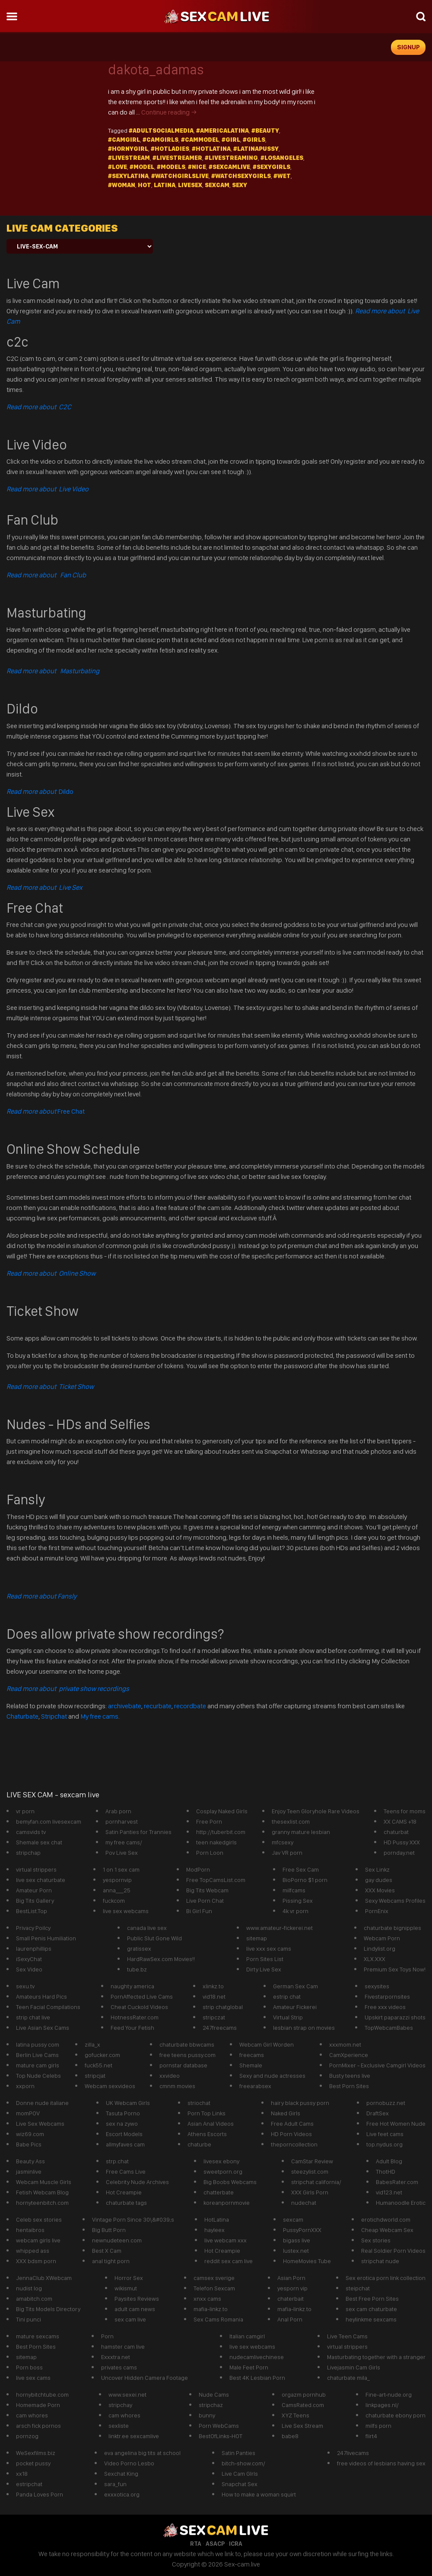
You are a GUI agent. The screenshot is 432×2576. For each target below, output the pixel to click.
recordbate (190, 1706)
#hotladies (170, 148)
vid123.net (389, 2192)
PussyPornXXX (302, 2229)
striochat (198, 2102)
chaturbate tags (126, 2202)
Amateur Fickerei (295, 2006)
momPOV (28, 2113)
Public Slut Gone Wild (154, 1938)
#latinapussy (256, 148)
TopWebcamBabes (389, 2027)
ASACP (215, 2543)
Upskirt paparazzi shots (395, 2017)
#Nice (197, 166)
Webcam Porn (382, 1938)
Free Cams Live (126, 2171)
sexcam (217, 184)
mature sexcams (37, 2336)
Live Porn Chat (205, 1900)
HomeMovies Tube (307, 2261)
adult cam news (134, 2308)
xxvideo (169, 2075)
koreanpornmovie (226, 2202)
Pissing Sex (298, 1900)
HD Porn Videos (291, 2133)
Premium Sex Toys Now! (395, 1969)
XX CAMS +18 (400, 1821)
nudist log (29, 2288)
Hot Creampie (124, 2192)
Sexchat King (121, 2473)
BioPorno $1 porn (305, 1879)
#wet (282, 175)
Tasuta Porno (123, 2113)
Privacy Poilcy (33, 1927)
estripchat (29, 2483)
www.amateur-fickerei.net (279, 1927)
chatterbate (218, 2192)
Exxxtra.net (115, 2356)
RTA (195, 2543)
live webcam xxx (225, 2240)
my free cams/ (123, 1842)
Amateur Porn (34, 1890)
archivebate (124, 1706)
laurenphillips (33, 1948)
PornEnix (376, 1910)
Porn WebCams (219, 2425)
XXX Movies (380, 1890)
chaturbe (199, 2144)
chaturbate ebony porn (395, 2415)
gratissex (139, 1948)
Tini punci (28, 2319)
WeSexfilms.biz (35, 2452)
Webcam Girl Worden (266, 2044)
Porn (107, 2336)
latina (164, 184)
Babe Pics (28, 2144)
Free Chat (45, 1111)
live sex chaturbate (40, 1879)
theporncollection (294, 2144)
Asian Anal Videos (210, 2123)
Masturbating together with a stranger (376, 2356)
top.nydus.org (384, 2144)
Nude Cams (214, 2394)
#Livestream (129, 157)
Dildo (39, 791)
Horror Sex (128, 2277)
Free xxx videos (385, 2006)
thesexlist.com (291, 1821)
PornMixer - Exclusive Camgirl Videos (377, 2065)
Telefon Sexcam (214, 2288)
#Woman (121, 184)
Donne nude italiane (42, 2102)
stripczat (214, 2017)
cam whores (32, 2415)
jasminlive (28, 2171)
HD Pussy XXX (402, 1842)
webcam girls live (38, 2240)
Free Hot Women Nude (396, 2123)
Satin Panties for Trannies (138, 1831)
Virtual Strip (288, 2017)
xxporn (25, 2085)
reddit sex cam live (228, 2261)
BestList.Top (31, 1910)
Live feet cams (384, 2133)
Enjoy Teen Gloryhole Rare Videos (315, 1811)
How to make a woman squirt (259, 2494)
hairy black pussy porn (300, 2102)
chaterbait (290, 2298)
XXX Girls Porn (309, 2192)
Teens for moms (405, 1811)
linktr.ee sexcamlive (133, 2436)
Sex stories (376, 2240)
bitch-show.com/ (243, 2463)
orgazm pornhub (304, 2394)
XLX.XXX (374, 1958)
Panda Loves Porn (39, 2494)
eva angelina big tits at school (142, 2452)
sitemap (256, 1938)
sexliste (118, 2425)
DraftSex (377, 2113)
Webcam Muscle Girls (43, 2181)
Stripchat (54, 1716)
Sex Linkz (377, 1869)
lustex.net (296, 2250)
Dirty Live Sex (263, 1969)
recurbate (158, 1706)
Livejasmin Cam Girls (353, 2367)
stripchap (28, 1852)
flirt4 (371, 2436)
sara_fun (115, 2483)
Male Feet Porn (248, 2367)
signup (408, 47)
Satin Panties (238, 2452)
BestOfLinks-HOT (220, 2436)
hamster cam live (123, 2346)
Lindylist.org (379, 1948)
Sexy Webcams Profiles (395, 1900)
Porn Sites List (264, 1958)
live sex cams (33, 2377)
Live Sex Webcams (40, 2123)
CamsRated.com (303, 2404)
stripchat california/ (316, 2181)
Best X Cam (106, 2250)
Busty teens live (349, 2075)
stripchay (120, 2404)
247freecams (220, 2027)
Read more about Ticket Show (50, 1386)
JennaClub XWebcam (44, 2277)
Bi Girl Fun (199, 1910)
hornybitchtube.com (42, 2394)
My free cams (99, 1716)
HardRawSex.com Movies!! (161, 1958)
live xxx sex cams (268, 1948)
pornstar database (183, 2065)
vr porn (25, 1811)
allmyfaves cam (125, 2144)
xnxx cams (207, 2298)
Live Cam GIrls (240, 2473)
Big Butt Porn (109, 2229)
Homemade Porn (38, 2404)
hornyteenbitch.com (42, 2202)
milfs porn (378, 2425)
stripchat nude (380, 2261)
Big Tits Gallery (35, 1900)
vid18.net (214, 1996)
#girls (254, 139)
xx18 (22, 2473)
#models (171, 166)
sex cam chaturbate (371, 2308)
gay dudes (378, 1879)
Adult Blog (389, 2161)
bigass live (296, 2240)
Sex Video (29, 1969)
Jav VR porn (287, 1852)
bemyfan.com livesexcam (48, 1821)
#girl (231, 139)
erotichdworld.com (385, 2219)
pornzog (27, 2436)
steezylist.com (309, 2171)
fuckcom (114, 1900)
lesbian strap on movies (304, 2027)
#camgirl (124, 139)
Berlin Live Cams (37, 2054)
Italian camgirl (247, 2336)
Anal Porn (289, 2319)
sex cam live (130, 2319)
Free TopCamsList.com (215, 1879)
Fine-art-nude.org (388, 2394)
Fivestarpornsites (387, 1996)
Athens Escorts (207, 2133)
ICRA (235, 2543)
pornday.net (399, 1852)
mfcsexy (282, 1842)
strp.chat (117, 2161)
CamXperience (348, 2054)
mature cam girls (37, 2065)
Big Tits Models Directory (48, 2308)
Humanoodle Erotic (401, 2202)
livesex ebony (221, 2161)
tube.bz (137, 1969)
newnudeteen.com (117, 2240)
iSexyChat (29, 1958)
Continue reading (169, 112)
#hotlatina (211, 148)
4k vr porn (295, 1910)
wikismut (125, 2288)
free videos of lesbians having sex (381, 2463)
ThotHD (385, 2171)
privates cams (119, 2367)
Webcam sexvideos (110, 2085)
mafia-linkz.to (211, 2308)
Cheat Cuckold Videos (139, 2006)
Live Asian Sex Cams (42, 2027)
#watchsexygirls (241, 175)
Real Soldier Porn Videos (393, 2250)
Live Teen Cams (347, 2336)
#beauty (265, 130)
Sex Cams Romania (218, 2319)
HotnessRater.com (135, 2017)
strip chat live (33, 2017)
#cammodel (200, 139)
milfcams (294, 1890)
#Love (117, 166)
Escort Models (124, 2133)
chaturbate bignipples (392, 1927)
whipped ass (32, 2250)
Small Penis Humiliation (46, 1938)
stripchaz (211, 2404)
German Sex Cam (295, 1986)
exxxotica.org (122, 2494)
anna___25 (116, 1890)
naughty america (132, 1986)
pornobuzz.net (385, 2102)
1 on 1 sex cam (121, 1869)
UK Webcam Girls (128, 2102)
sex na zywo (122, 2123)
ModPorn (198, 1869)
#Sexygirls (271, 166)
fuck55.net (98, 2065)
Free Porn (209, 1821)
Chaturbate (22, 1716)
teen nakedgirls (216, 1842)
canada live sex (147, 1927)
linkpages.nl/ (382, 2404)
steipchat (358, 2288)
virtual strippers (36, 1869)
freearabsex (255, 2085)
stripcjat (95, 2075)
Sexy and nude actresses (272, 2075)
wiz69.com (30, 2133)
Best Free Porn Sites (372, 2298)
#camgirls (160, 139)
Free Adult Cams (292, 2123)
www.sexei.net (127, 2394)
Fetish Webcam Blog (42, 2192)
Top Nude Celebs (38, 2075)
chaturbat (396, 1831)
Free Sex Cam (301, 1869)
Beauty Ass (30, 2161)
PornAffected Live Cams (142, 1996)
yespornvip (117, 1879)
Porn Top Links (206, 2113)
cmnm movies (177, 2085)
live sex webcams (126, 1910)
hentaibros (30, 2229)
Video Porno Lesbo (129, 2463)
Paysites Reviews (136, 2298)
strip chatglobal (223, 2006)
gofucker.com (102, 2054)
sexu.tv (25, 1986)
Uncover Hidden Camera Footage (144, 2377)
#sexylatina (128, 175)
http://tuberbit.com (220, 1831)
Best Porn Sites (349, 2085)
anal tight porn (111, 2261)
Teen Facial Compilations (48, 2006)
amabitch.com (34, 2298)
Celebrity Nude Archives (137, 2181)
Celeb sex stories (39, 2219)
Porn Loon (209, 1852)
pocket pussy (33, 2463)
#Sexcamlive (229, 166)
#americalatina (222, 130)
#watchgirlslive (180, 175)
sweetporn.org (222, 2171)
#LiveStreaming (231, 157)
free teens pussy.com (187, 2054)
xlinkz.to (213, 1986)
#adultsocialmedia (161, 130)
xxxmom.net (345, 2044)
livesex (190, 184)
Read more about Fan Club (46, 575)
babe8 (290, 2436)
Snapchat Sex (239, 2483)
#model (142, 166)
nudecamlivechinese (256, 2356)
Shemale (250, 2065)
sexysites (377, 1986)
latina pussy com (37, 2044)
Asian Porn (291, 2277)
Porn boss (29, 2367)
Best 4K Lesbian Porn (257, 2377)
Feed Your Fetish (132, 2027)
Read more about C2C (38, 407)
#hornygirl (128, 148)
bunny (207, 2415)
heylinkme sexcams (371, 2319)
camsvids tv (31, 1831)
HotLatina (216, 2219)
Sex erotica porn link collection (386, 2277)
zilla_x (92, 2044)
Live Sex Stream (302, 2425)
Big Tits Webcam (207, 1890)
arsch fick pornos (38, 2425)
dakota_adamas (156, 69)
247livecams (353, 2452)
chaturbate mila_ (348, 2377)
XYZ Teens (295, 2415)
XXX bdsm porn (36, 2261)
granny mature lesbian (301, 1831)
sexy (239, 184)
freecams (251, 2054)
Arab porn (118, 1811)
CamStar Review (312, 2161)
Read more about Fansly (41, 1596)
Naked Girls (285, 2113)
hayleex (214, 2229)
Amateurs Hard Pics (41, 1996)
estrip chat (287, 1996)
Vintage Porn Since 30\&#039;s (133, 2219)
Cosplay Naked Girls (222, 1811)
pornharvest (121, 1821)
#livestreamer (177, 157)
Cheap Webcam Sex (387, 2229)
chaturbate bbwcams (186, 2044)
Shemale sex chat (39, 1842)
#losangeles (281, 157)
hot (144, 184)
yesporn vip (292, 2288)
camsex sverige (214, 2277)
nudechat (303, 2202)
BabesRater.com (397, 2181)
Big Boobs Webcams (230, 2181)
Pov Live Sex (121, 1852)
